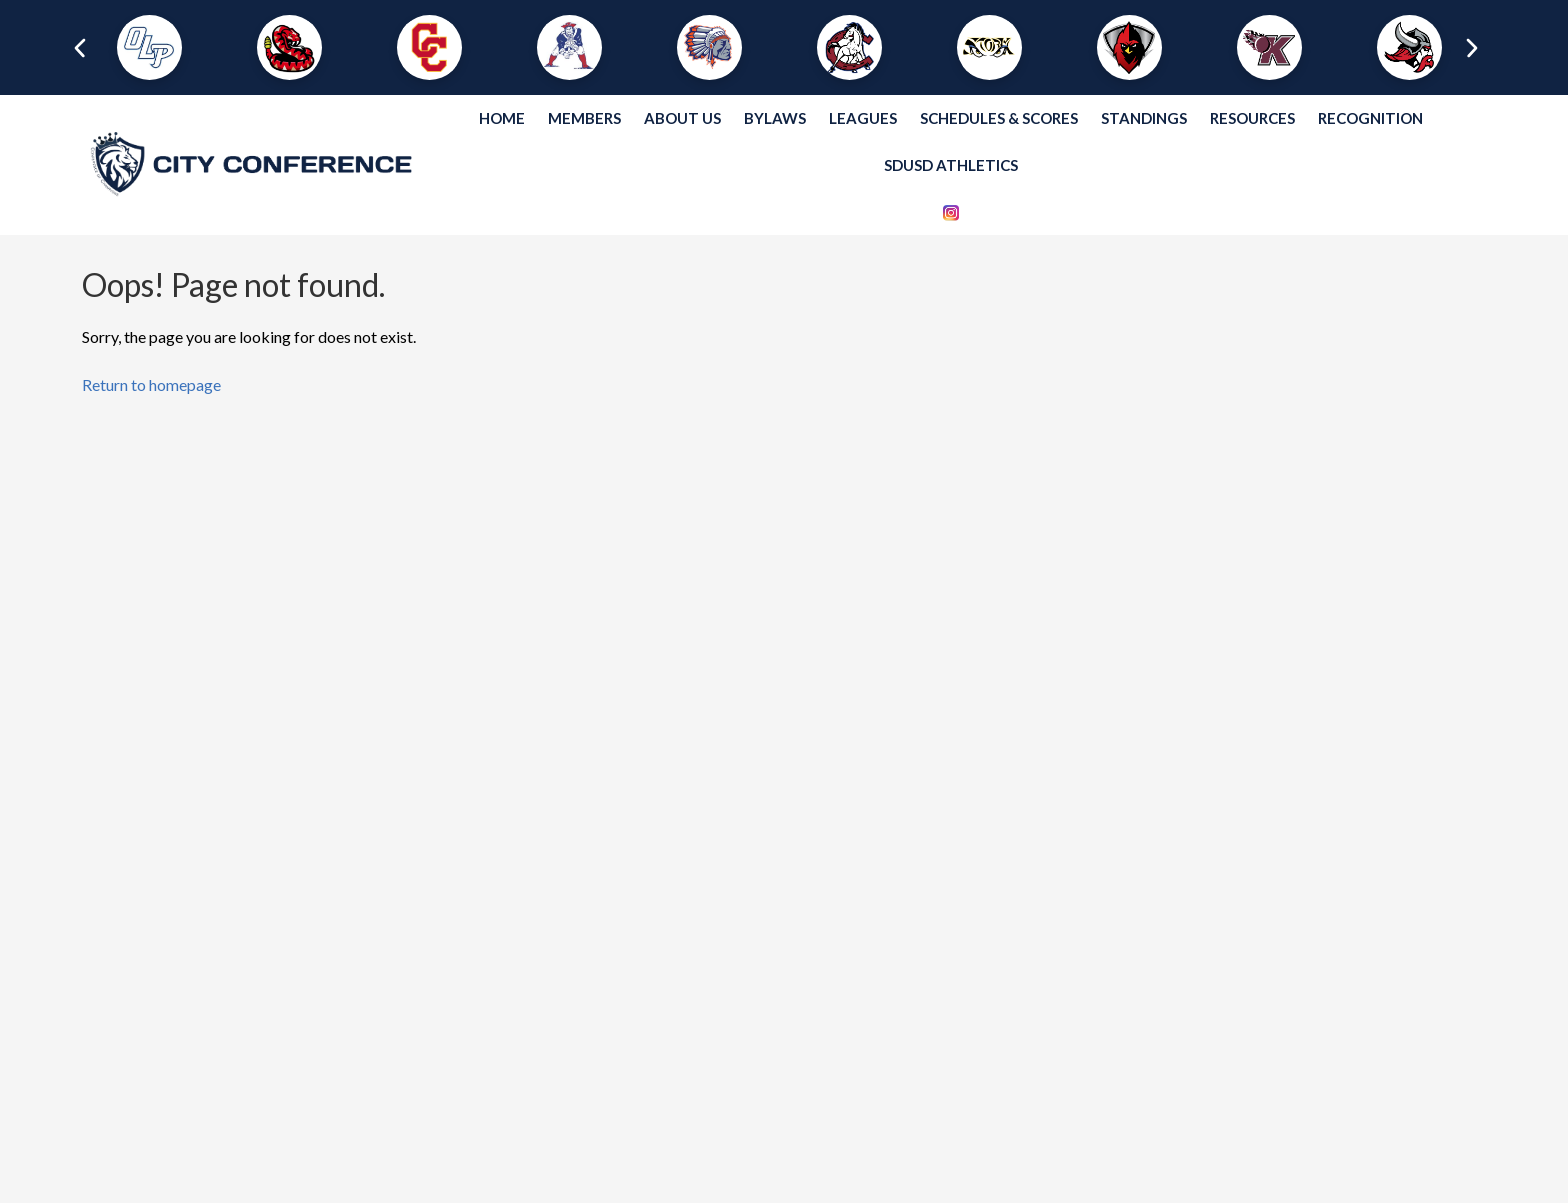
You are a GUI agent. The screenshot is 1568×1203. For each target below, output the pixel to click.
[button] (149, 47)
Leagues (863, 118)
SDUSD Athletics (951, 165)
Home (502, 118)
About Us (682, 118)
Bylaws (775, 118)
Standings (1144, 118)
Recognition (1370, 118)
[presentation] (72, 48)
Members (584, 118)
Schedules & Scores (999, 118)
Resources (1252, 118)
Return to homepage (151, 384)
